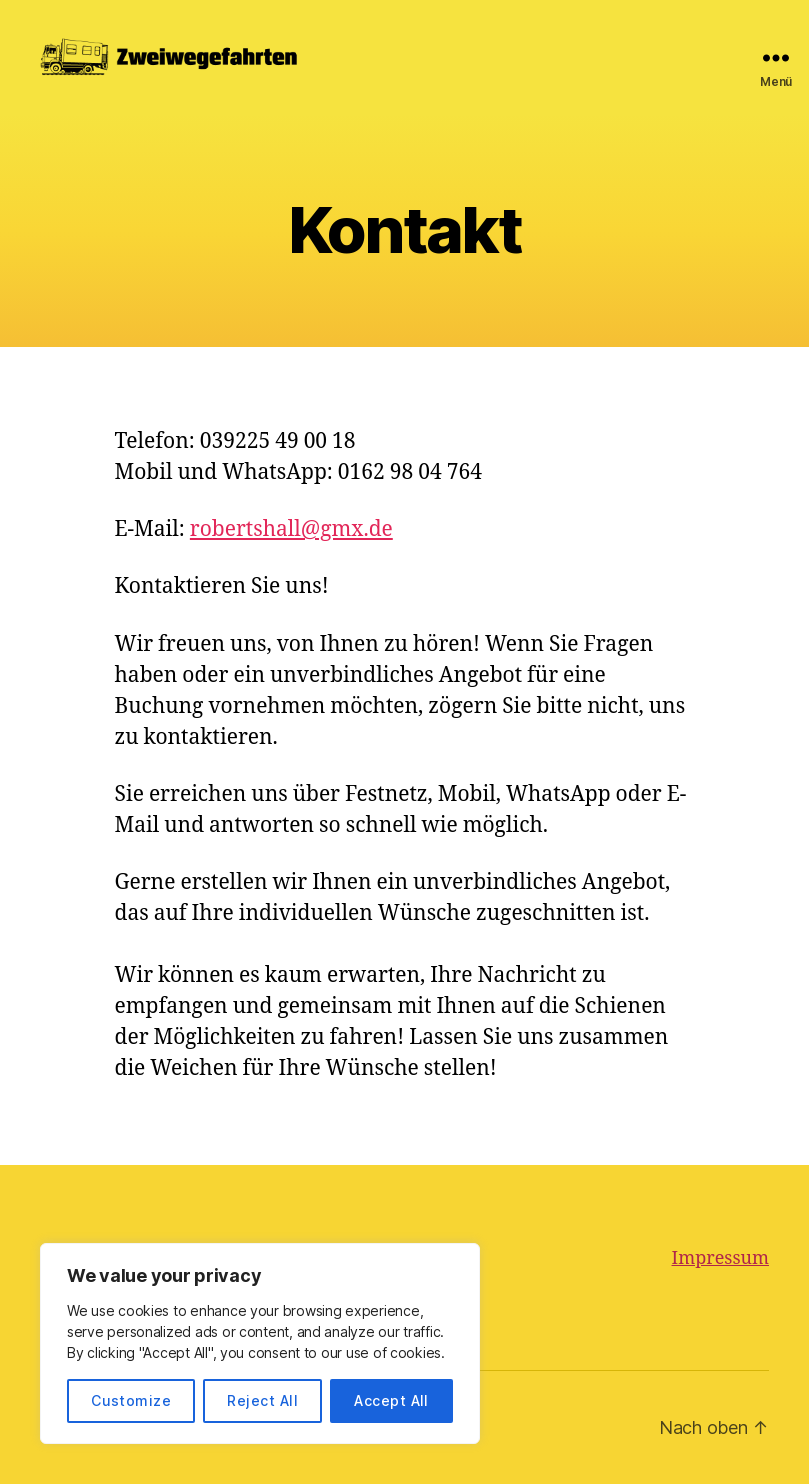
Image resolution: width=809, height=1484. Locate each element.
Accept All (391, 1400)
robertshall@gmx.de (291, 529)
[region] (260, 1343)
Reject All (262, 1400)
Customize (131, 1400)
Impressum (720, 1258)
